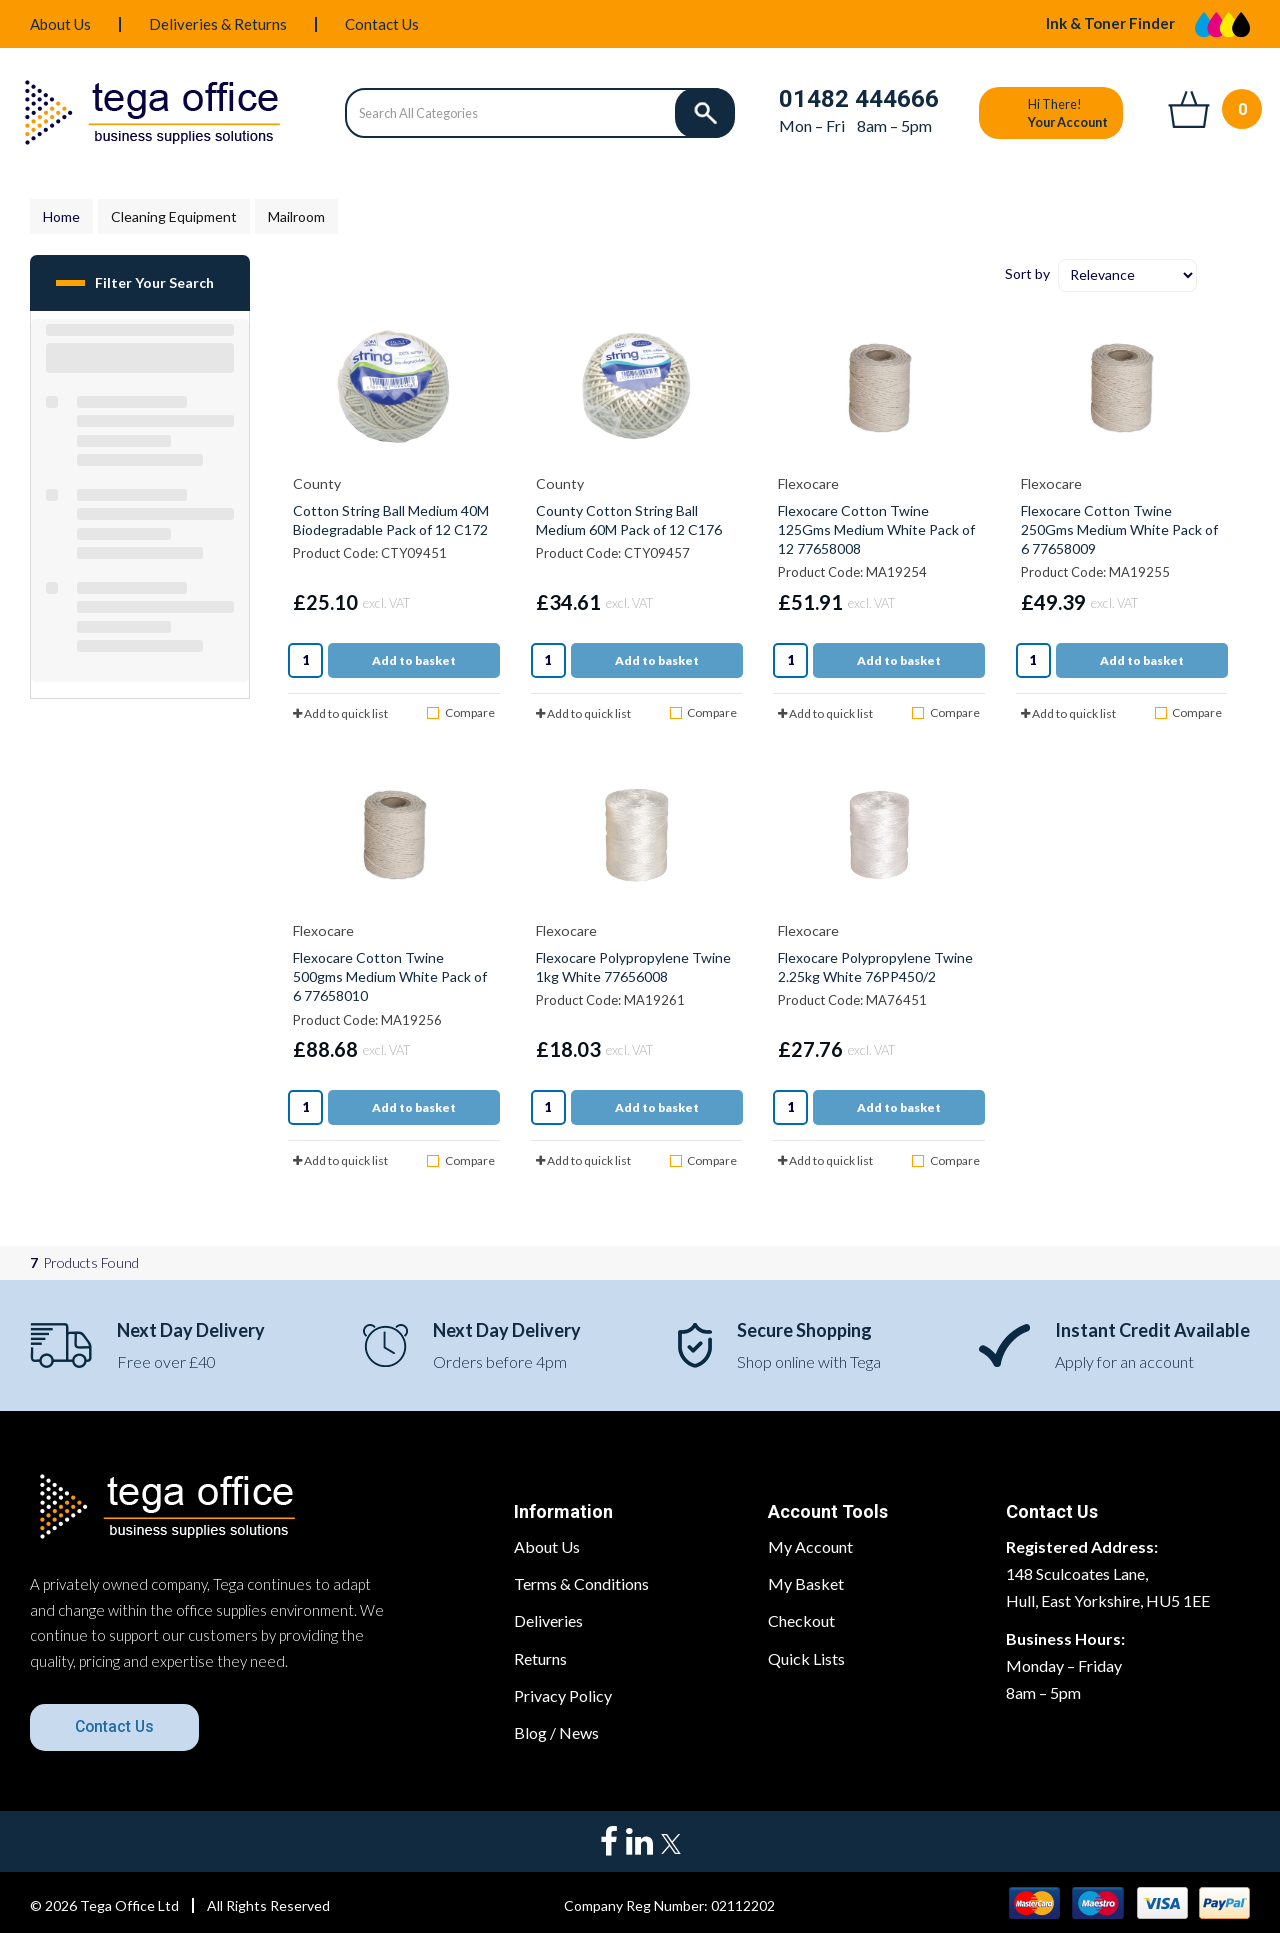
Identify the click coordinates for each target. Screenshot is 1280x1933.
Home (61, 216)
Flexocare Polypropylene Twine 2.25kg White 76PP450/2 (875, 967)
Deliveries (548, 1620)
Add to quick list (340, 713)
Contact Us (382, 24)
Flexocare (808, 483)
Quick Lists (806, 1658)
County (317, 483)
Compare (460, 712)
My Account (810, 1546)
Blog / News (556, 1732)
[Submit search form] (705, 113)
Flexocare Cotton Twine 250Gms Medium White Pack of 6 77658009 (1119, 529)
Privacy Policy (563, 1695)
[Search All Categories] (539, 113)
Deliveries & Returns (218, 24)
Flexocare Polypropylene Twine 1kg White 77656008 (633, 967)
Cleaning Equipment (174, 216)
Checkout (801, 1620)
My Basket (806, 1583)
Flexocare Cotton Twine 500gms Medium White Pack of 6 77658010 (390, 976)
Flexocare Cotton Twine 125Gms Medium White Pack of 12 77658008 (876, 529)
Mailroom (296, 216)
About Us (60, 24)
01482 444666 (859, 99)
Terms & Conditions (581, 1583)
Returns (540, 1658)
